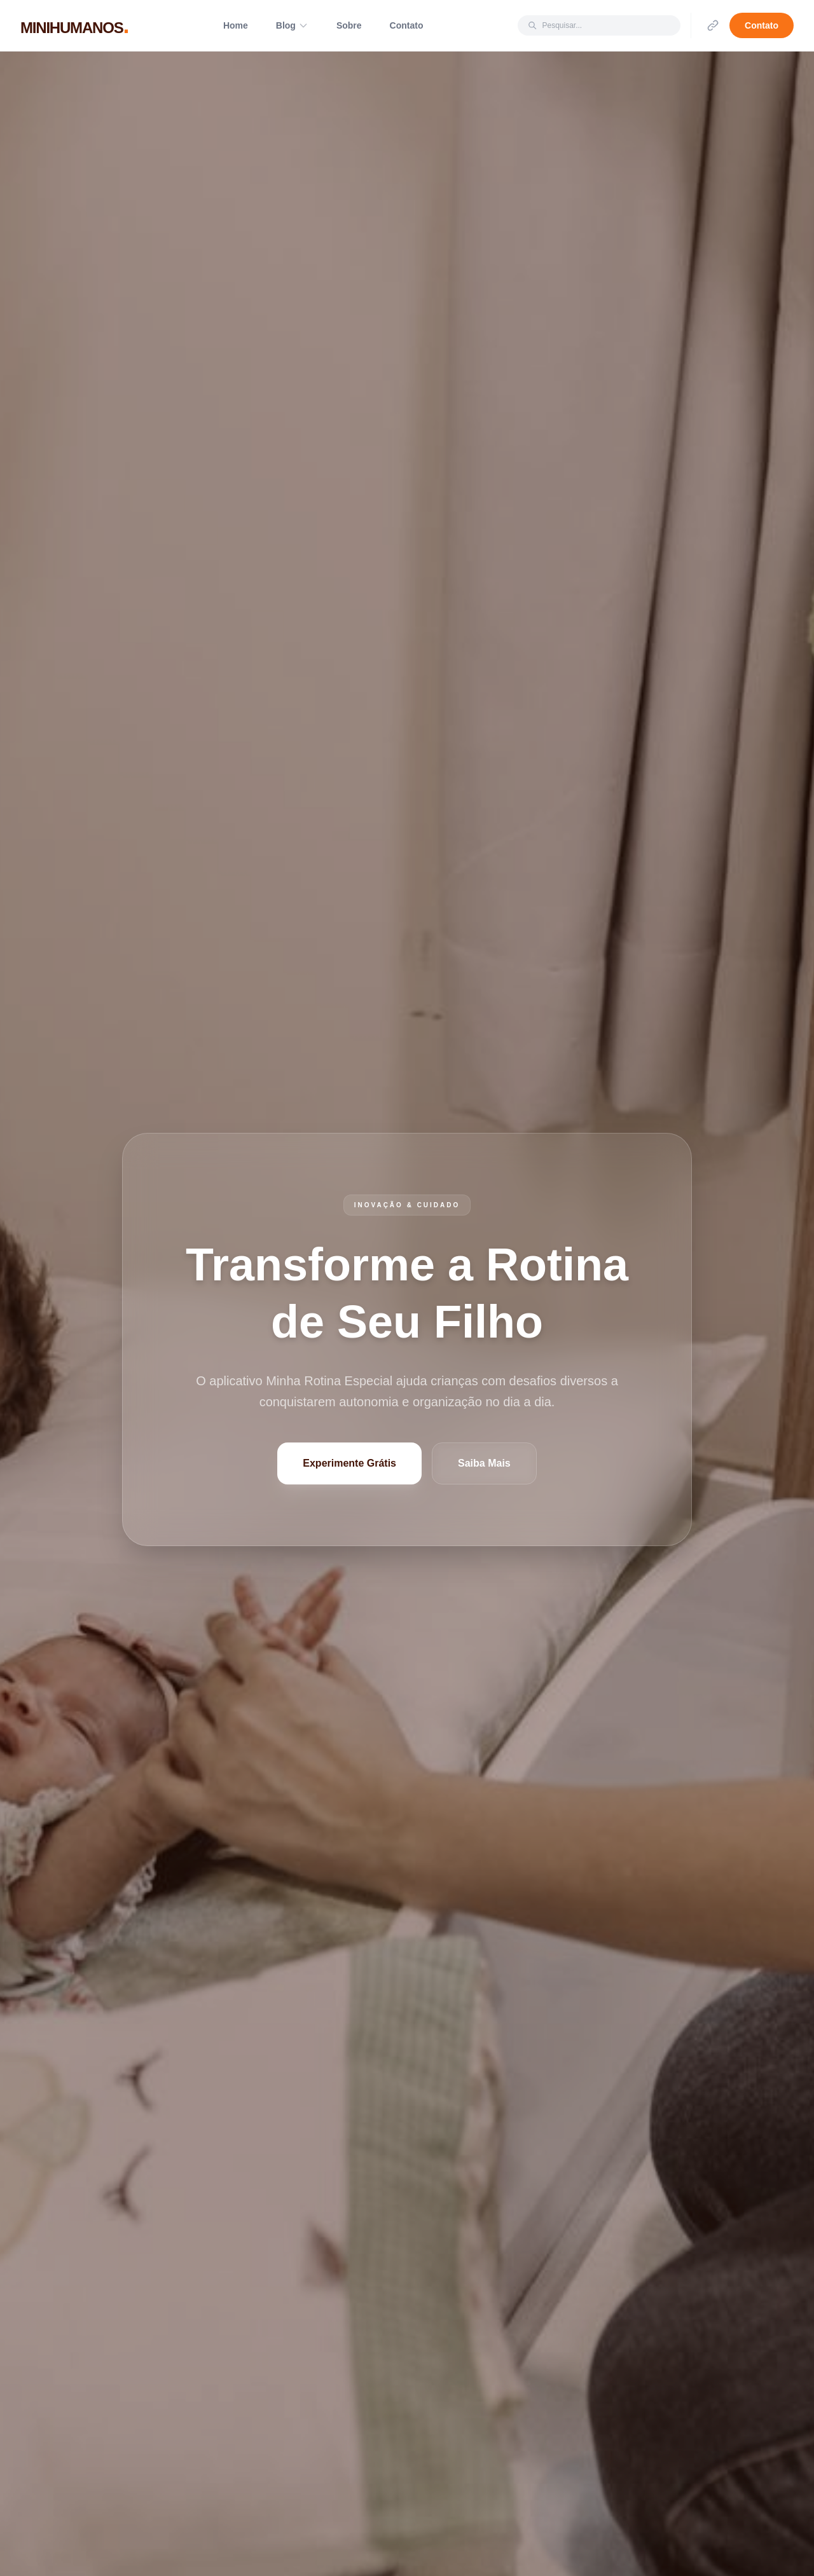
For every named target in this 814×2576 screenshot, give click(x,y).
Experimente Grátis (349, 1463)
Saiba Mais (484, 1463)
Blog (292, 25)
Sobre (349, 25)
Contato (407, 25)
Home (235, 25)
